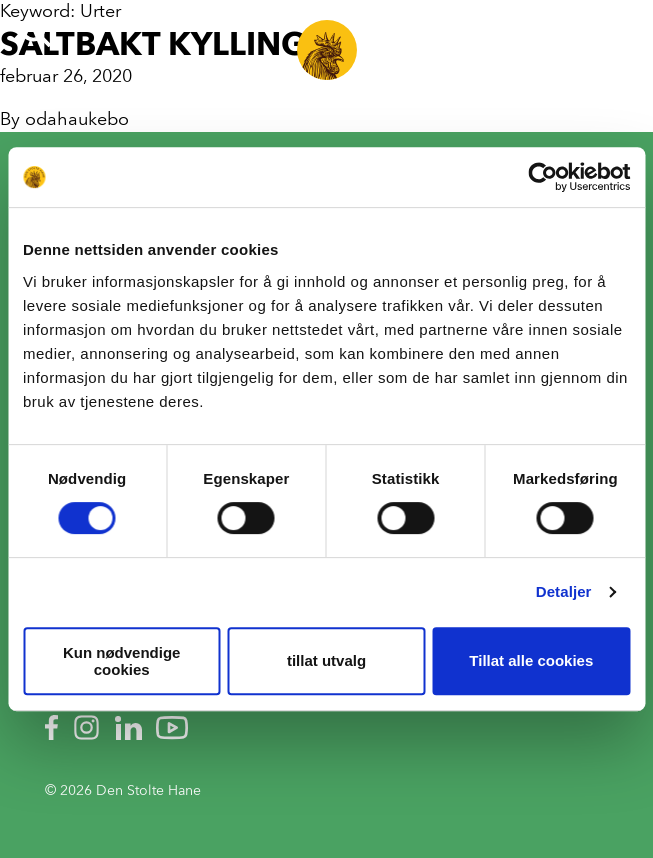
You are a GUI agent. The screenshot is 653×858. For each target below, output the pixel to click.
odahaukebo (77, 119)
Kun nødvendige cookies (122, 661)
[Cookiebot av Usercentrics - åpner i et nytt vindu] (542, 177)
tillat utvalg (326, 660)
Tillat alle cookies (531, 660)
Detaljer (564, 591)
